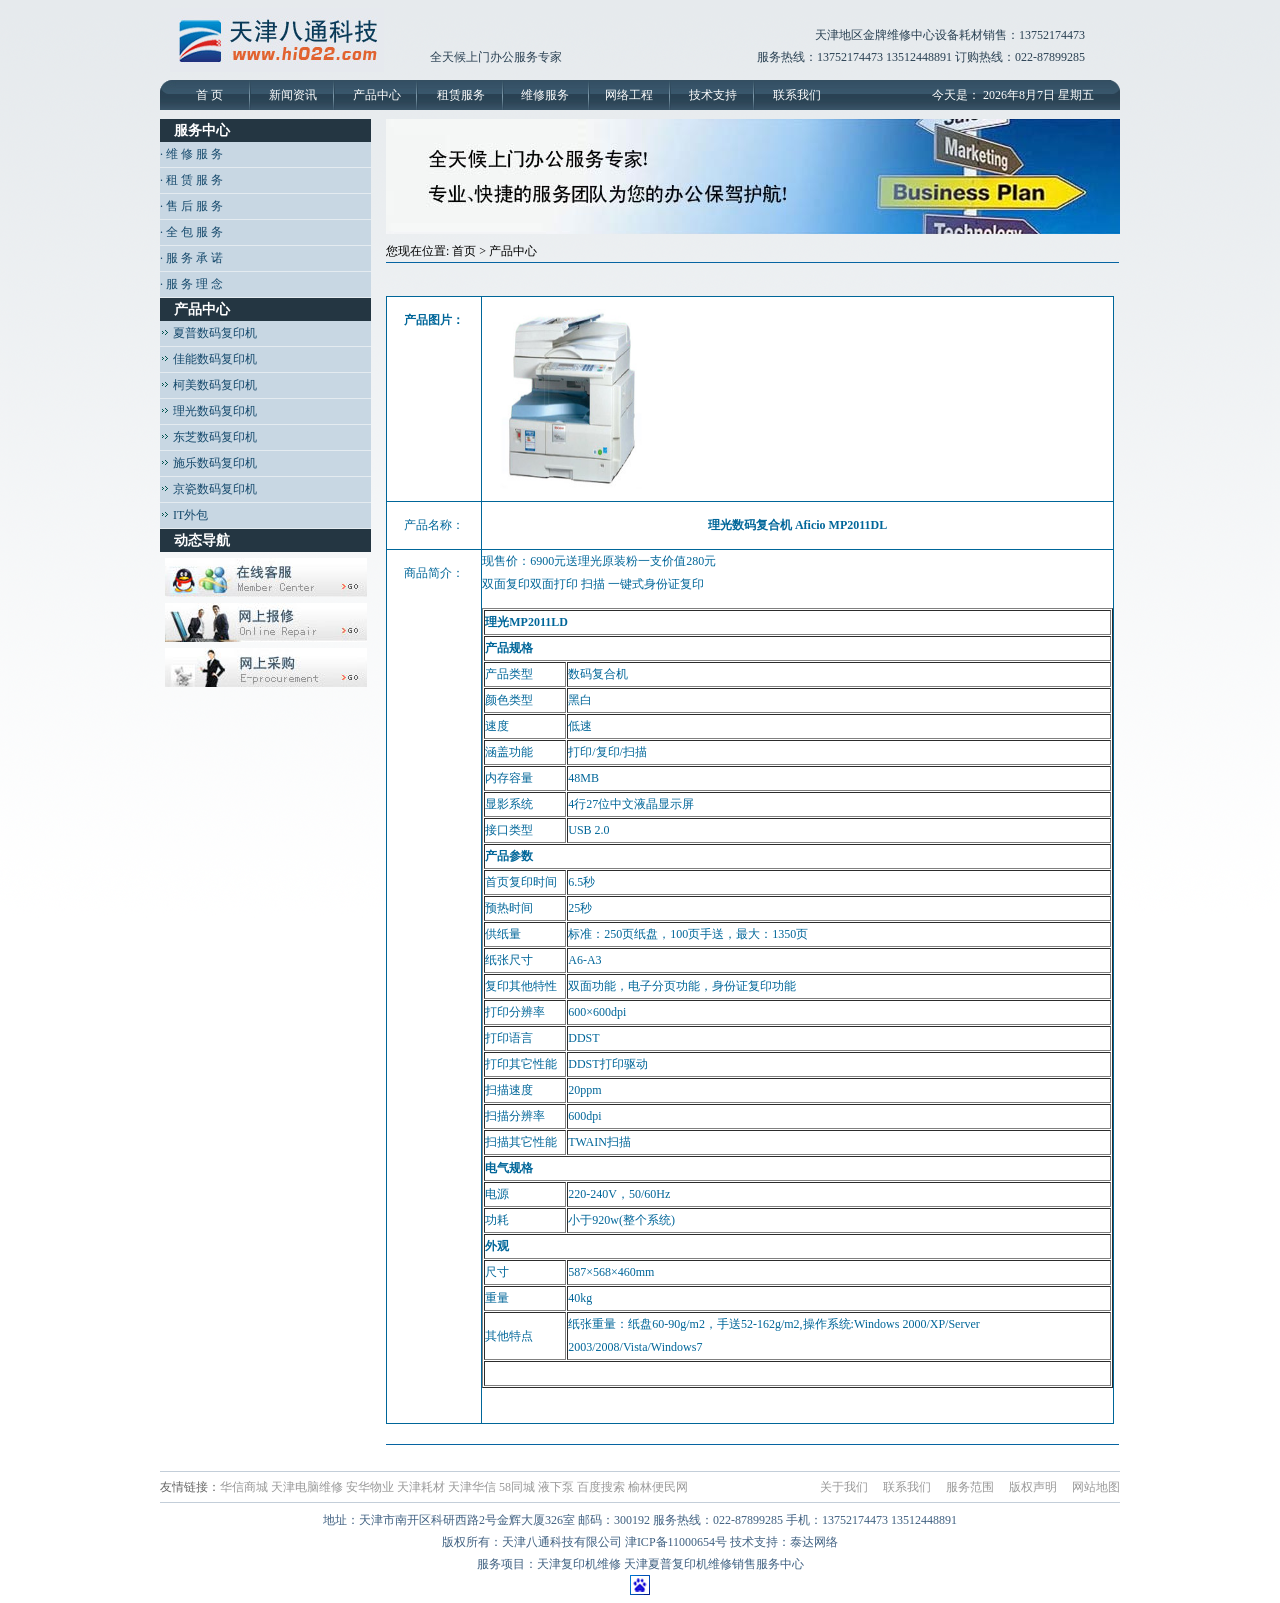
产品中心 (377, 95)
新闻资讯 (293, 95)
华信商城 (244, 1487)
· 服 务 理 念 (191, 284)
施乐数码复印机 (208, 463)
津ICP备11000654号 (676, 1542)
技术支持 (713, 95)
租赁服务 (461, 95)
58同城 (517, 1487)
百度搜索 (601, 1487)
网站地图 (1096, 1487)
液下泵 (556, 1487)
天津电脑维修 (307, 1487)
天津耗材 (421, 1487)
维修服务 (545, 95)
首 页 (209, 95)
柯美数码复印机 (208, 385)
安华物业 (370, 1487)
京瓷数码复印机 (208, 489)
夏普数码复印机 (208, 333)
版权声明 (1033, 1487)
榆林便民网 (658, 1487)
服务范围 (970, 1487)
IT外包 (184, 515)
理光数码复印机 (208, 411)
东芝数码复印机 (208, 437)
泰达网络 (814, 1542)
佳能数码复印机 (208, 359)
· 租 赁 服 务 (191, 180)
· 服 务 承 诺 (191, 258)
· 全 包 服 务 (191, 232)
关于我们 (844, 1487)
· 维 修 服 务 (191, 154)
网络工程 (629, 95)
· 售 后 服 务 (191, 206)
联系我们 (797, 95)
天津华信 (472, 1487)
